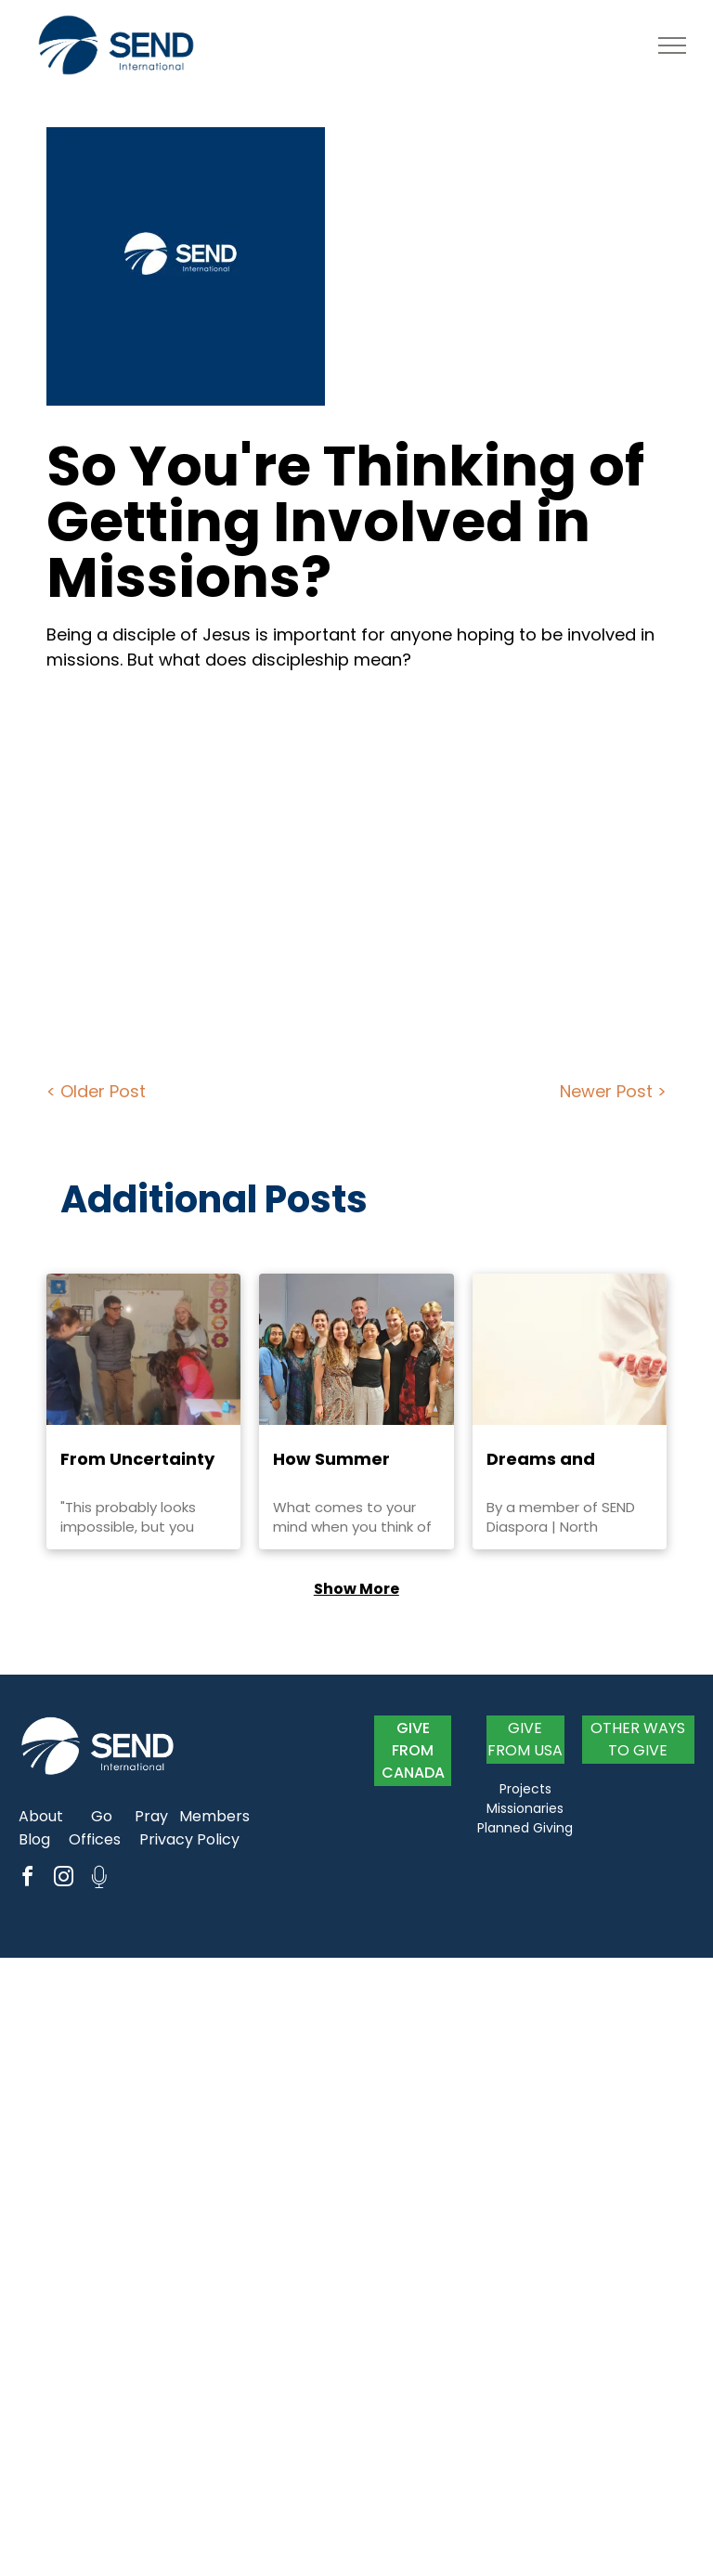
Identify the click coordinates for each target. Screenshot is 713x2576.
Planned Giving (525, 1828)
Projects (525, 1789)
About (41, 1816)
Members (214, 1816)
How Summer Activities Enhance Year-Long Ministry (353, 1459)
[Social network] (99, 1879)
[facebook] (27, 1879)
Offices (95, 1839)
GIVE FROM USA (525, 1739)
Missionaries (525, 1808)
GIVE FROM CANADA (413, 1750)
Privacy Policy (189, 1839)
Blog (34, 1839)
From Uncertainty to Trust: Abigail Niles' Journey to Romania (137, 1459)
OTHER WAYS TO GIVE (637, 1739)
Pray (151, 1816)
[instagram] (63, 1879)
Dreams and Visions (540, 1459)
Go (101, 1816)
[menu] (672, 45)
